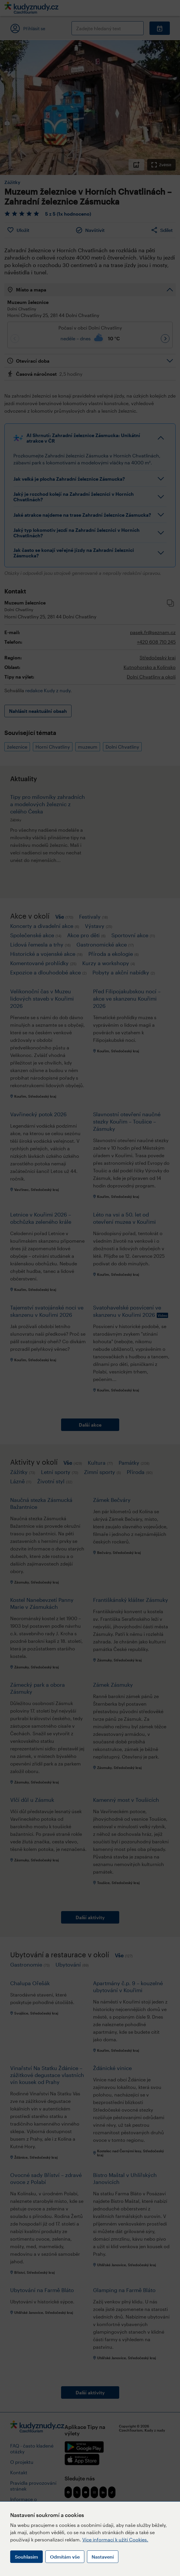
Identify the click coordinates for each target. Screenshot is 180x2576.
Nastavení (103, 2556)
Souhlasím (26, 2556)
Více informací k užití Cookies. (115, 2539)
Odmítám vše (65, 2556)
